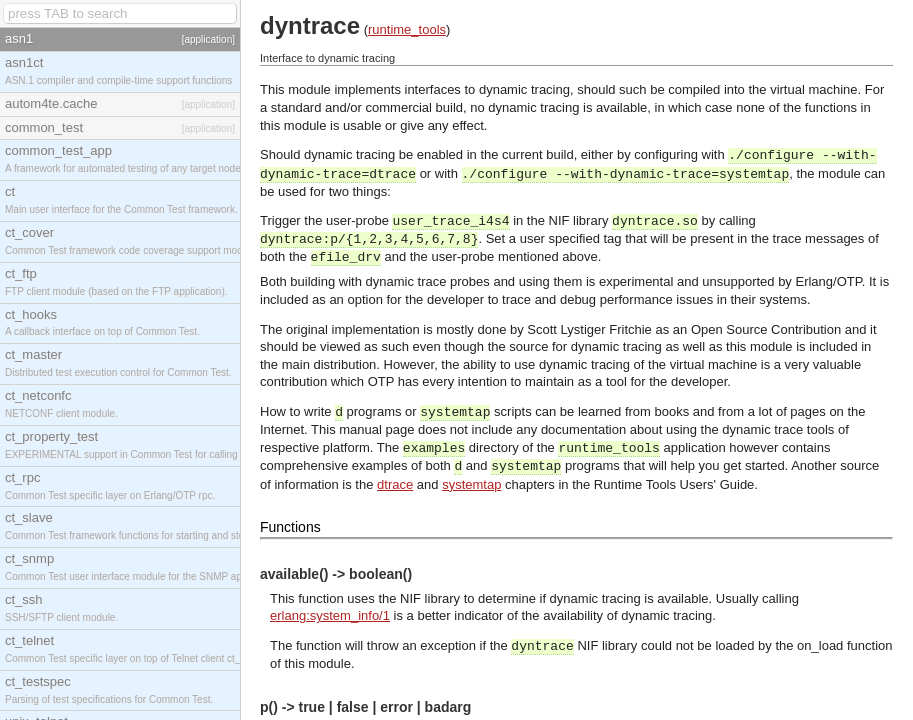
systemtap (471, 484)
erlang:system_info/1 (330, 615)
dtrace (395, 484)
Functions (290, 527)
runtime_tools (407, 29)
